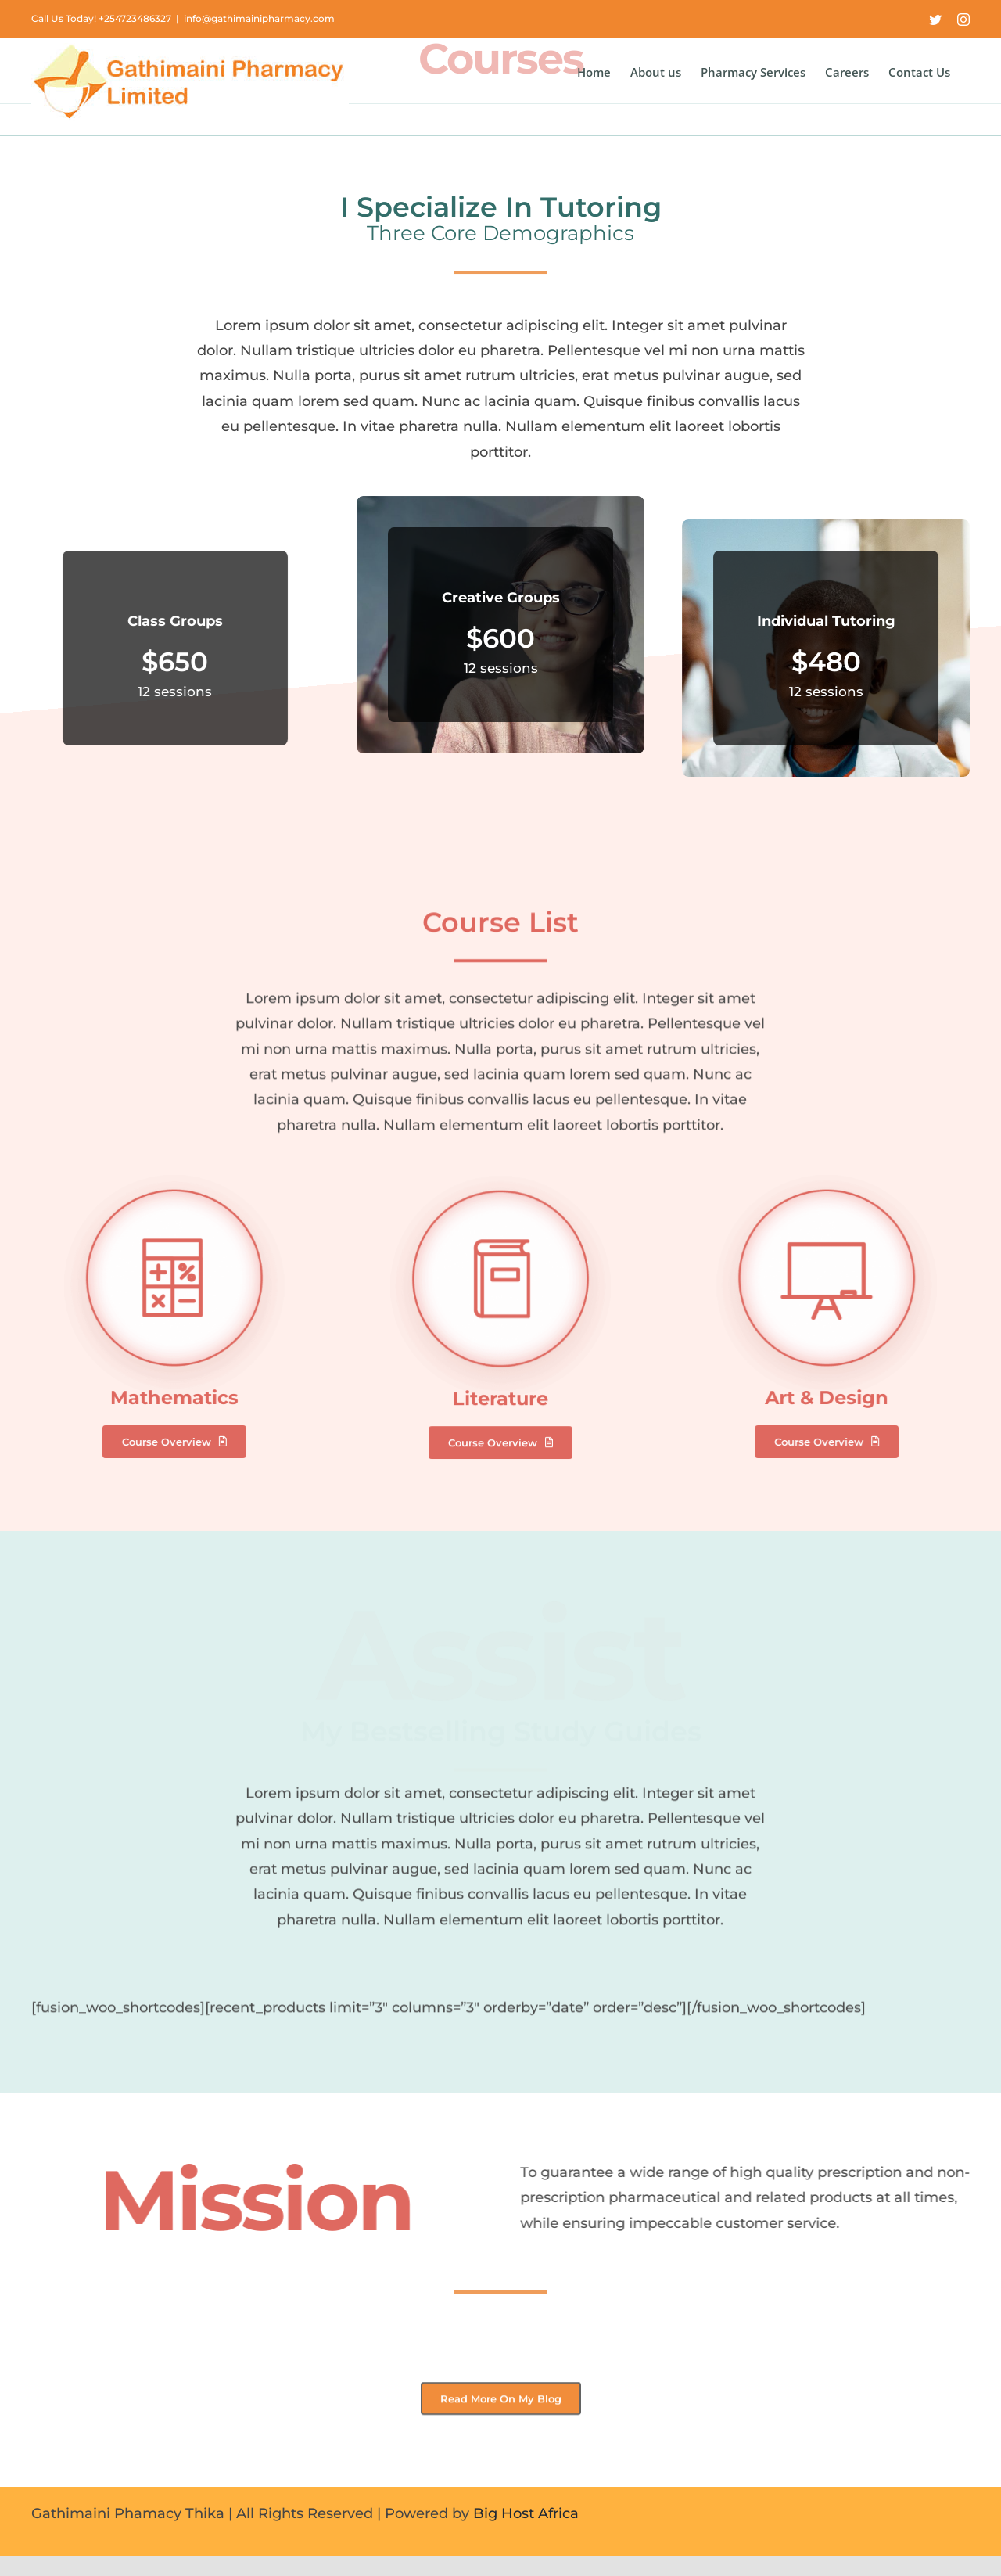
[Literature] (500, 1186)
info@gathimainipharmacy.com (259, 18)
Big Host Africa (526, 2513)
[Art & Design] (837, 1175)
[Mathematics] (163, 1175)
